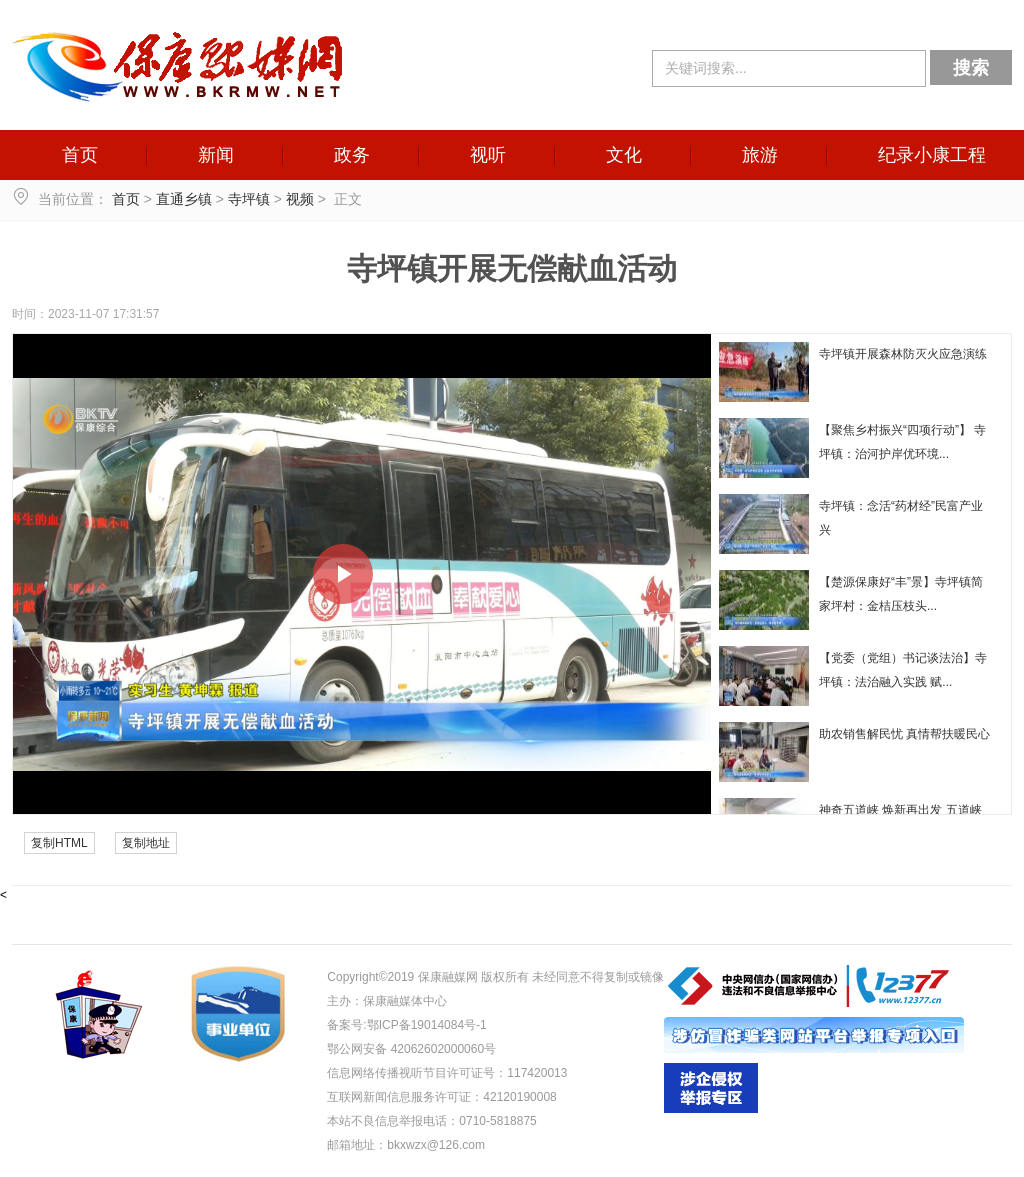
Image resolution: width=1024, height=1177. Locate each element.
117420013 (537, 1073)
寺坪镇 (249, 199)
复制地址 (146, 843)
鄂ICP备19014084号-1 (427, 1025)
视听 (488, 155)
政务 (352, 155)
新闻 (216, 155)
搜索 (971, 68)
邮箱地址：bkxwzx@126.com (406, 1145)
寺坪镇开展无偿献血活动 (512, 268)
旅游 (760, 155)
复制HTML (59, 843)
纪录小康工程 (932, 155)
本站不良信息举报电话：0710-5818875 (431, 1121)
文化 (624, 155)
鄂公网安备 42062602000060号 (411, 1049)
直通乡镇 (184, 199)
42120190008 (519, 1097)
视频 (300, 199)
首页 (80, 155)
